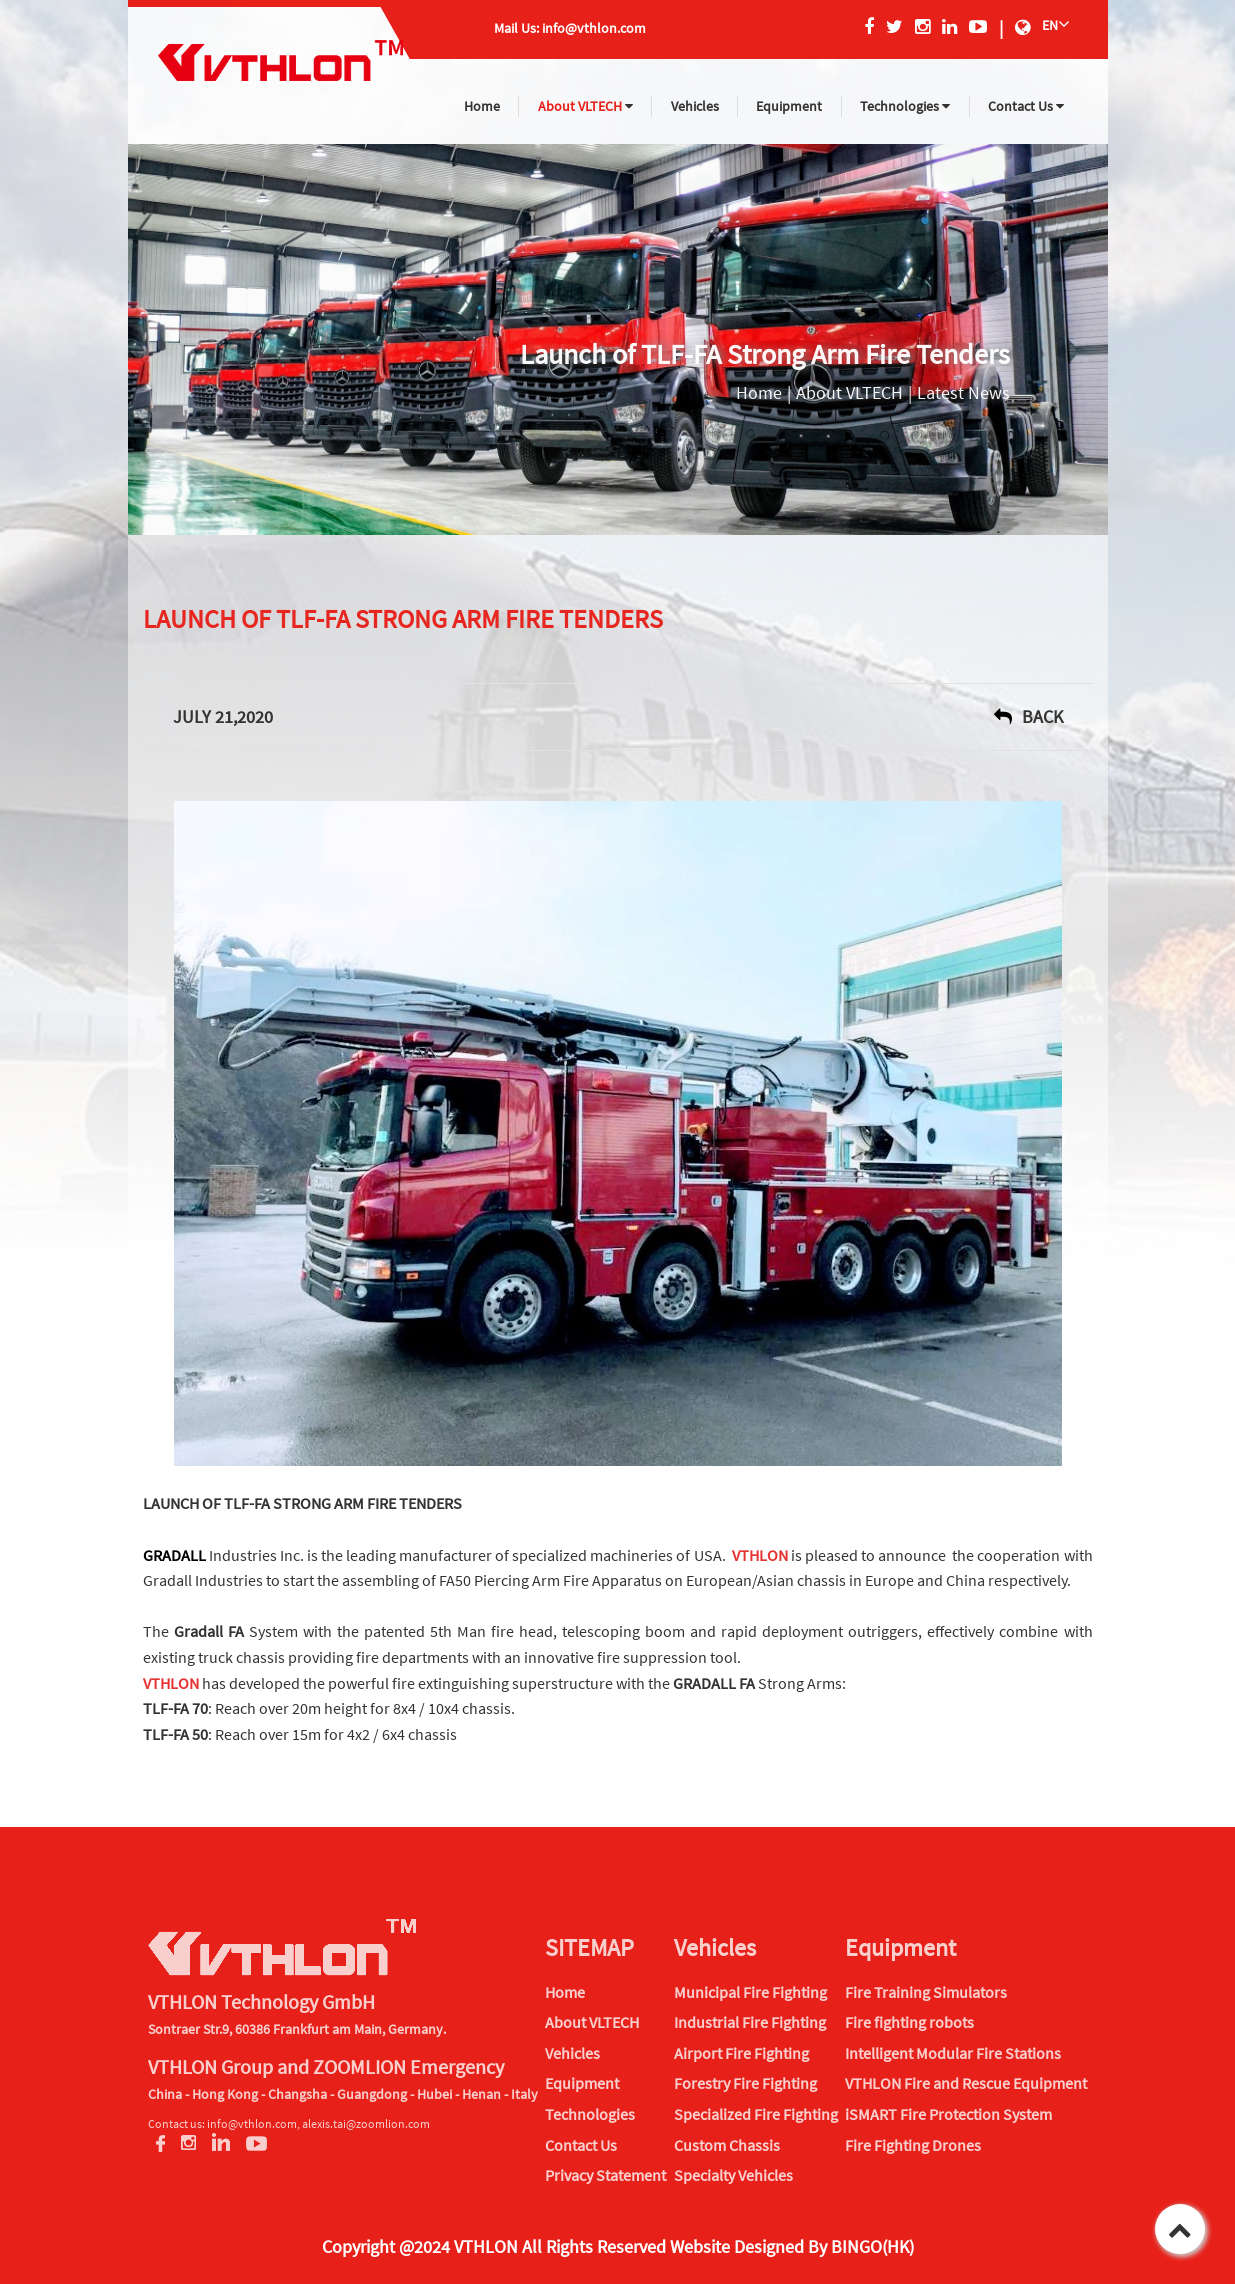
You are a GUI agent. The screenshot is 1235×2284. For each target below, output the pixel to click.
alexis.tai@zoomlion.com (366, 2123)
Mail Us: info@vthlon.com (570, 28)
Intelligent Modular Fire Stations (953, 2053)
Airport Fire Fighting (741, 2053)
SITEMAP (589, 1947)
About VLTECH (585, 106)
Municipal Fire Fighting (750, 1992)
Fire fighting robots (909, 2022)
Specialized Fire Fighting (756, 2114)
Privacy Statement (605, 2175)
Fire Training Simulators (926, 1992)
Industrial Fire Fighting (750, 2022)
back (1028, 716)
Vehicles (695, 106)
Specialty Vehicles (733, 2175)
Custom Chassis (727, 2145)
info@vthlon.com (252, 2123)
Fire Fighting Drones (913, 2145)
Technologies (905, 106)
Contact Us (1026, 106)
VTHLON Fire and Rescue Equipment (966, 2083)
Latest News (963, 392)
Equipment (789, 106)
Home (482, 106)
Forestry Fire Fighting (745, 2083)
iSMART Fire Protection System (948, 2114)
